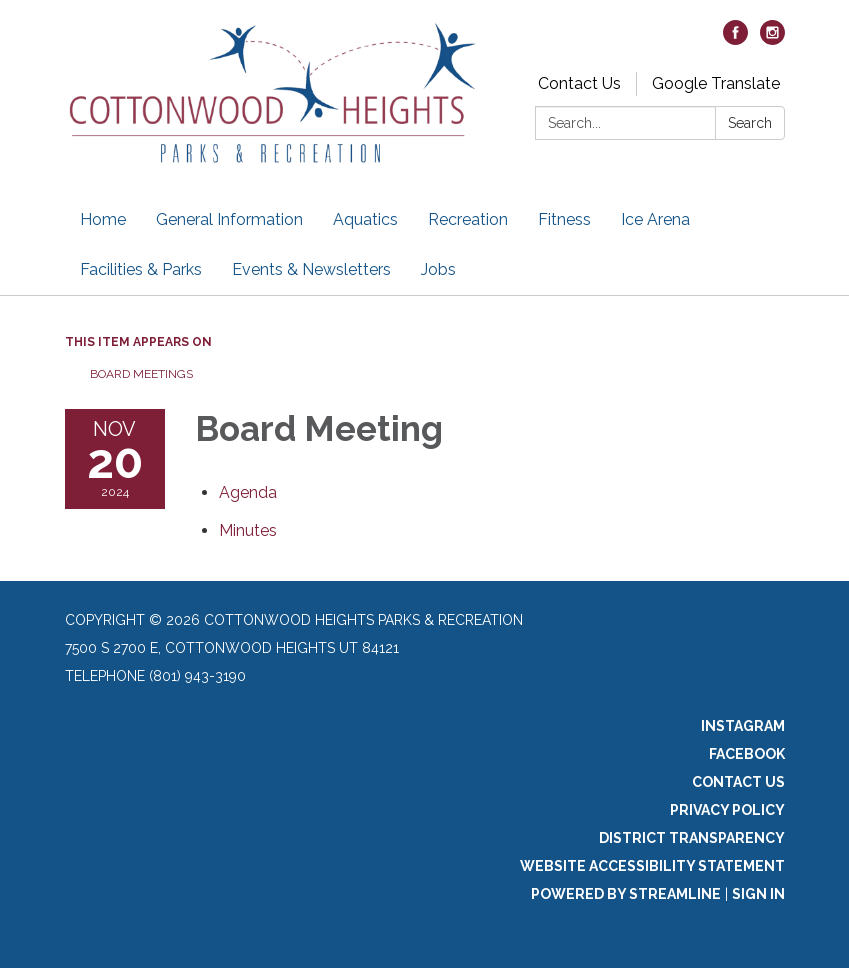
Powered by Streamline (626, 894)
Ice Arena (655, 219)
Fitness (564, 219)
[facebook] (735, 39)
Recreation (468, 219)
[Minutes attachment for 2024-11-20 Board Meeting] (248, 530)
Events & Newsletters (311, 269)
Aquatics (365, 219)
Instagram (743, 726)
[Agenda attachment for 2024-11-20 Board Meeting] (248, 492)
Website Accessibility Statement (652, 866)
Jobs (438, 269)
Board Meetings (141, 374)
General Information (229, 219)
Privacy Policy (727, 810)
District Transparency (692, 838)
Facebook (747, 754)
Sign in (758, 894)
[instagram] (772, 39)
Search (750, 123)
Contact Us (579, 83)
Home (103, 219)
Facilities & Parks (141, 269)
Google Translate (716, 83)
